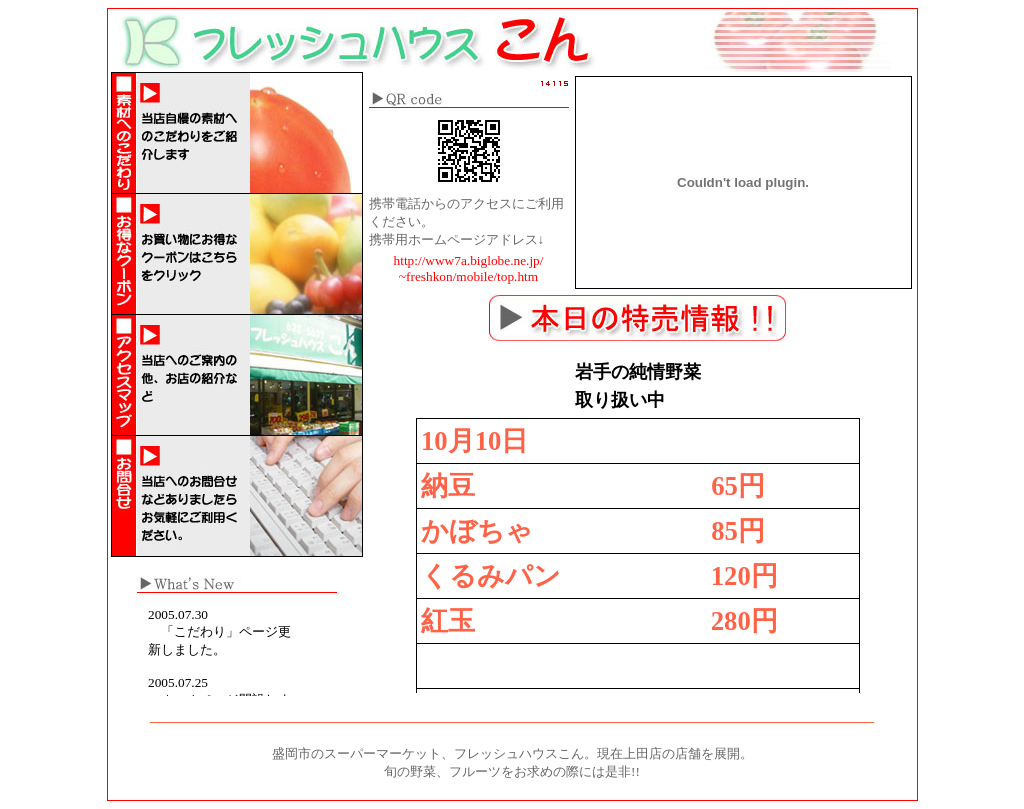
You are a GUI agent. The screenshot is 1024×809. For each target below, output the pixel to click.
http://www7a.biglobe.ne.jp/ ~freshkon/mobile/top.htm (469, 268)
